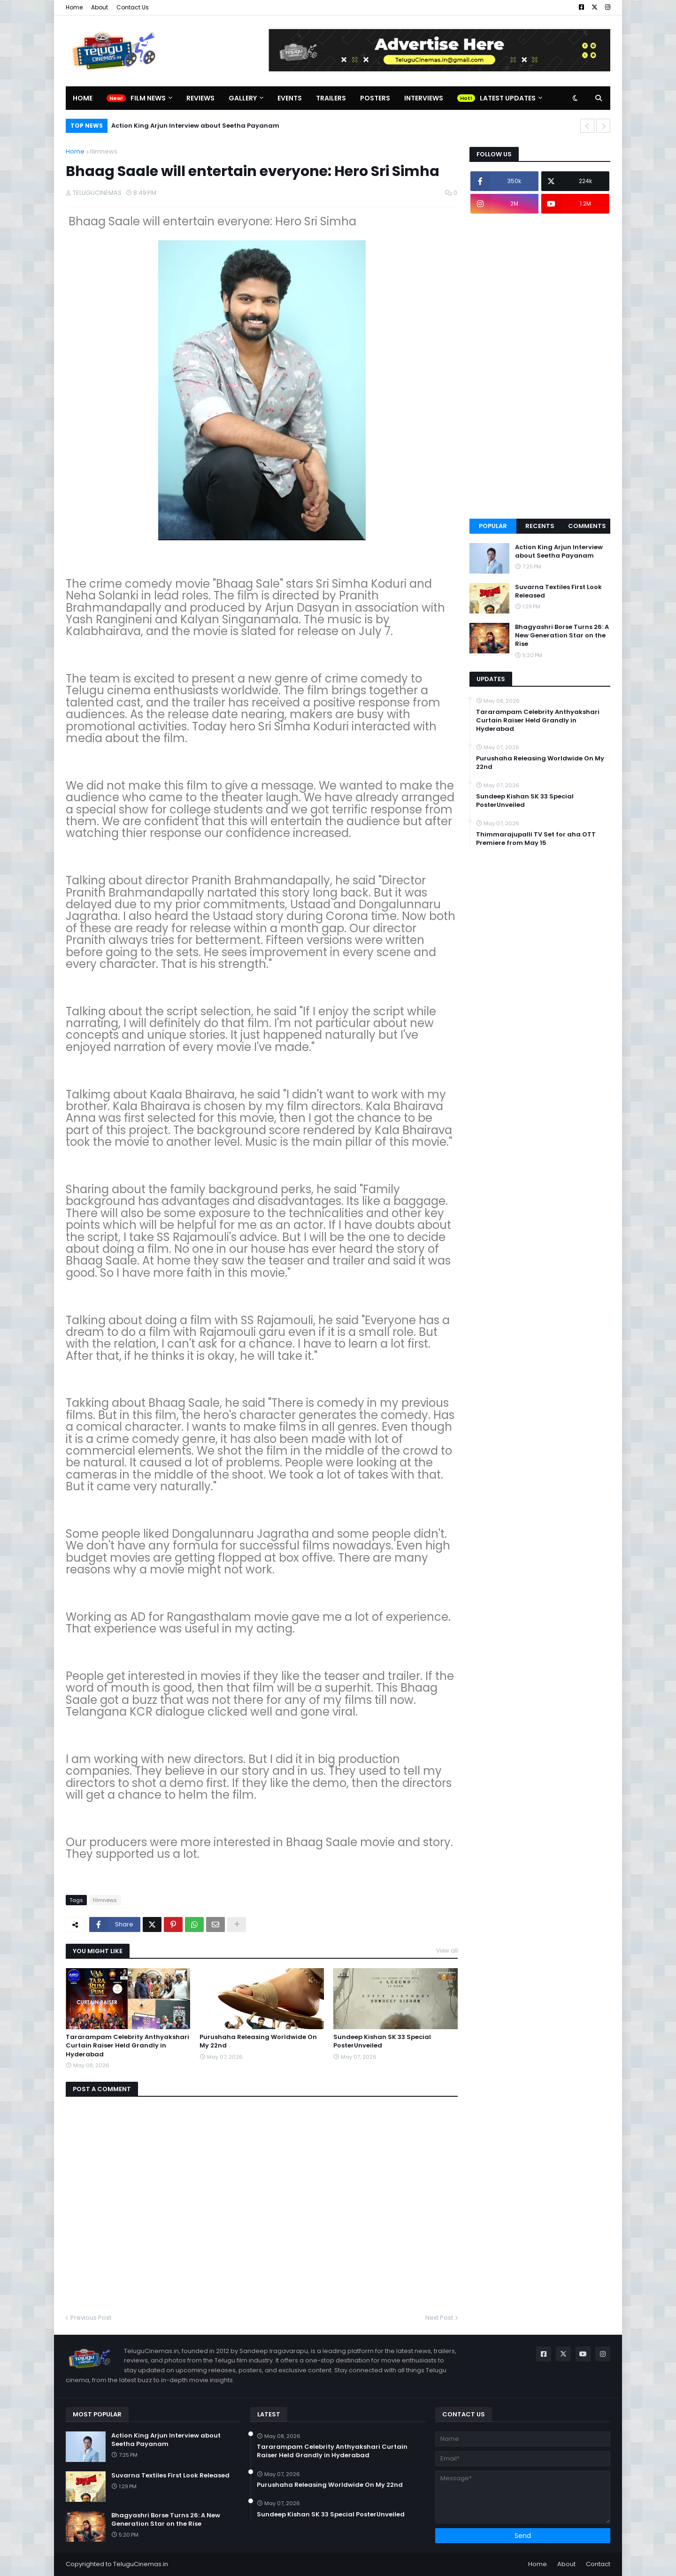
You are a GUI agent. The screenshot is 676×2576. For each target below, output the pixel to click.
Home (74, 7)
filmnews (103, 151)
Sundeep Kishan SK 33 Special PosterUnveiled (382, 2041)
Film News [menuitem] (148, 98)
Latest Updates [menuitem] (508, 98)
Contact (598, 2564)
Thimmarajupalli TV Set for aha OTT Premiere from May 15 (536, 838)
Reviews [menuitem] (200, 98)
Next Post (439, 2317)
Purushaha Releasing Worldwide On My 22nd (258, 2041)
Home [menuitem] (82, 98)
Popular (493, 525)
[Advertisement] (539, 366)
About (99, 7)
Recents (539, 525)
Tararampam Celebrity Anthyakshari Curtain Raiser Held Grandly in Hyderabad (127, 2045)
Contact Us (132, 7)
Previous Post (90, 2317)
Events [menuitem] (289, 98)
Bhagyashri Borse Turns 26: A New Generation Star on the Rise (562, 635)
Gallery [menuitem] (243, 98)
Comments (587, 525)
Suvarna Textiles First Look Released (558, 591)
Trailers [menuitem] (331, 98)
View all (447, 1951)
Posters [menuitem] (375, 98)
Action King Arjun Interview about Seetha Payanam (195, 125)
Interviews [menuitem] (423, 98)
